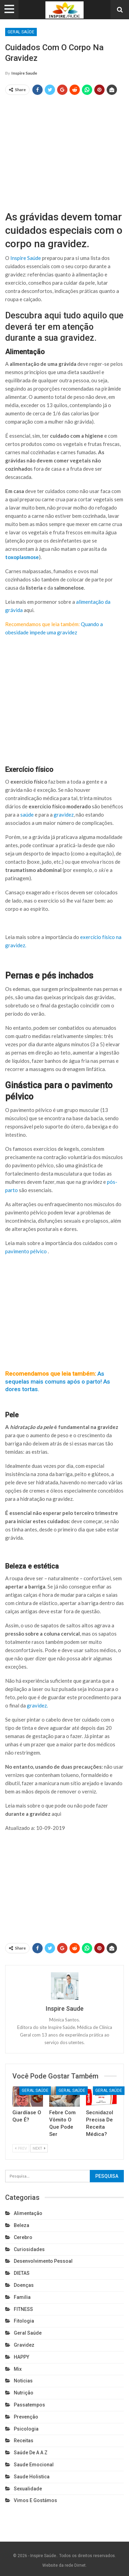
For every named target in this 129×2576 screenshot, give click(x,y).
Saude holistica (32, 2476)
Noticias (23, 2380)
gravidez (64, 814)
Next (39, 2148)
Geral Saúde (21, 32)
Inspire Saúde (25, 258)
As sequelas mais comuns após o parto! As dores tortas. (57, 1381)
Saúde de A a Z (30, 2452)
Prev (21, 2148)
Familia (22, 2297)
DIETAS (22, 2273)
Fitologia (24, 2321)
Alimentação (28, 2213)
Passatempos (29, 2405)
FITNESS (23, 2309)
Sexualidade (28, 2488)
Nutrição (23, 2392)
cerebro (23, 2237)
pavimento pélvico (26, 1251)
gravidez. (37, 1705)
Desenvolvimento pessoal (43, 2261)
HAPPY (21, 2357)
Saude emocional (34, 2464)
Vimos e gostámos (35, 2500)
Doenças (24, 2285)
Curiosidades (29, 2249)
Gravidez (24, 2345)
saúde (27, 814)
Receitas (23, 2440)
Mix (18, 2369)
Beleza (21, 2225)
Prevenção (26, 2417)
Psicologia (26, 2429)
